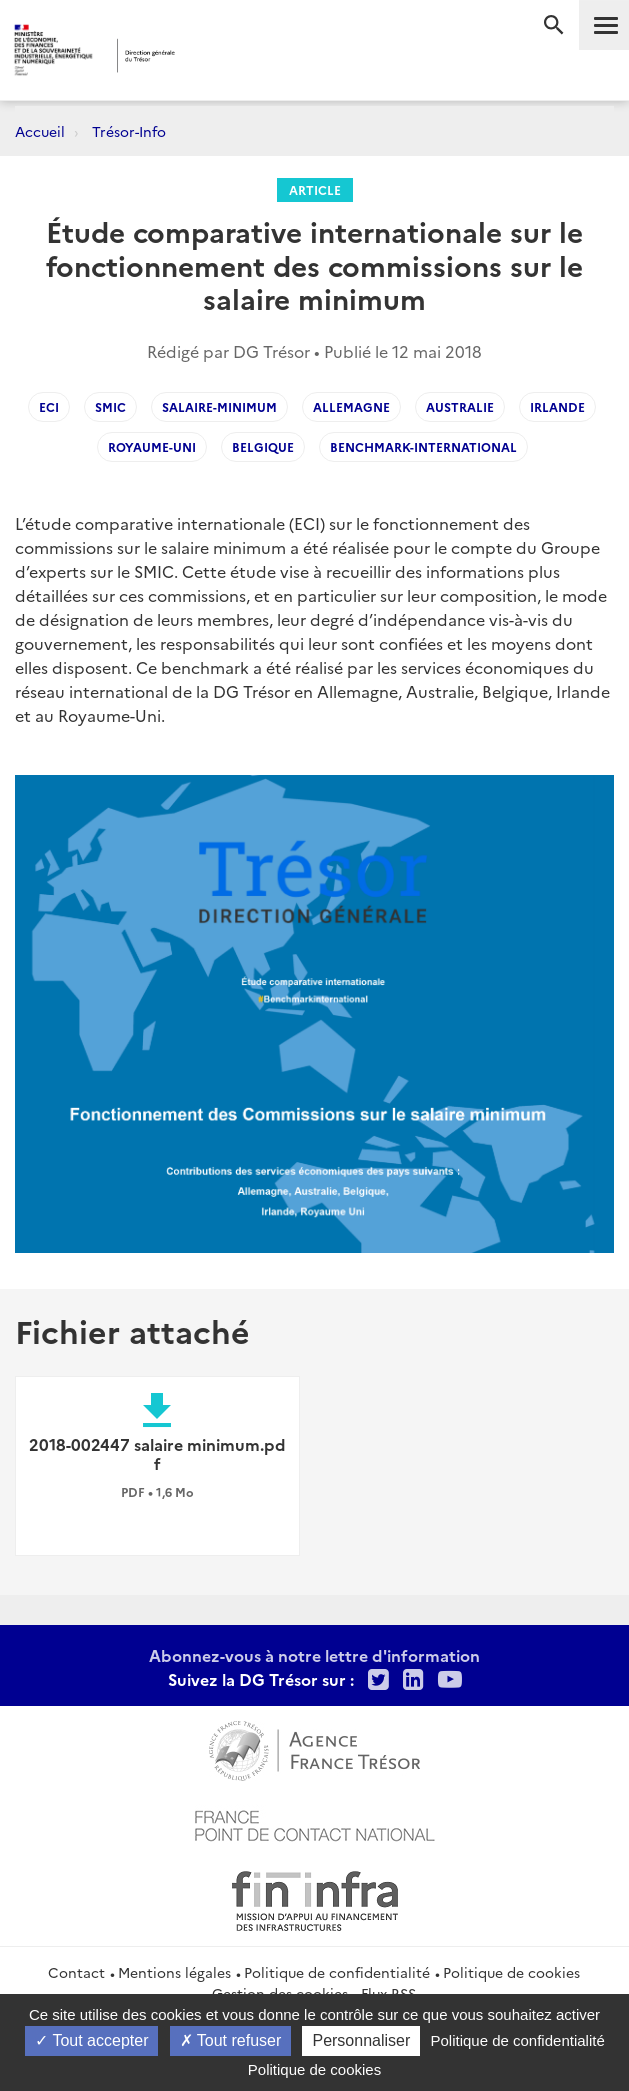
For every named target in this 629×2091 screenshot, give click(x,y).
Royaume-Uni (152, 446)
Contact (76, 1972)
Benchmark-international (423, 446)
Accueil (40, 131)
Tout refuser (231, 2040)
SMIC (110, 406)
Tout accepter (91, 2040)
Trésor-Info (129, 131)
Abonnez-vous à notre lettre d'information (314, 1655)
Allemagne (351, 406)
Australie (460, 406)
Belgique (263, 446)
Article (315, 189)
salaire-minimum (219, 406)
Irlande (557, 406)
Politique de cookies (511, 1972)
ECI (49, 406)
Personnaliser (361, 2040)
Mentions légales (174, 1972)
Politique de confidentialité (337, 1972)
